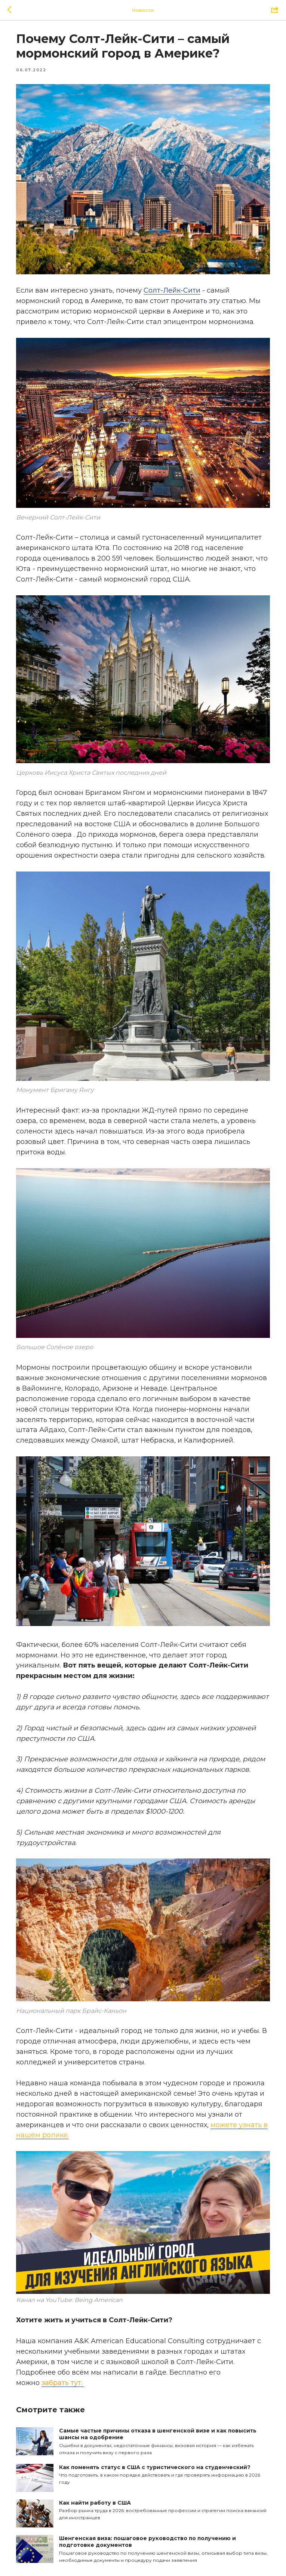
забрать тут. (69, 2352)
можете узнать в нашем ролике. (141, 2112)
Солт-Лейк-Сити (179, 284)
